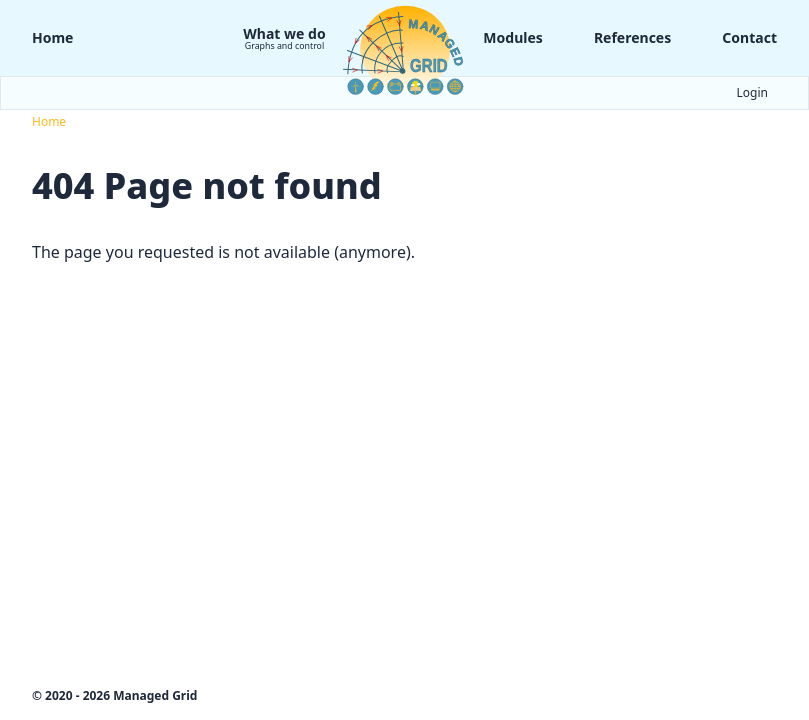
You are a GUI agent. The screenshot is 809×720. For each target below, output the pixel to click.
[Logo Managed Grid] (405, 49)
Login (752, 93)
